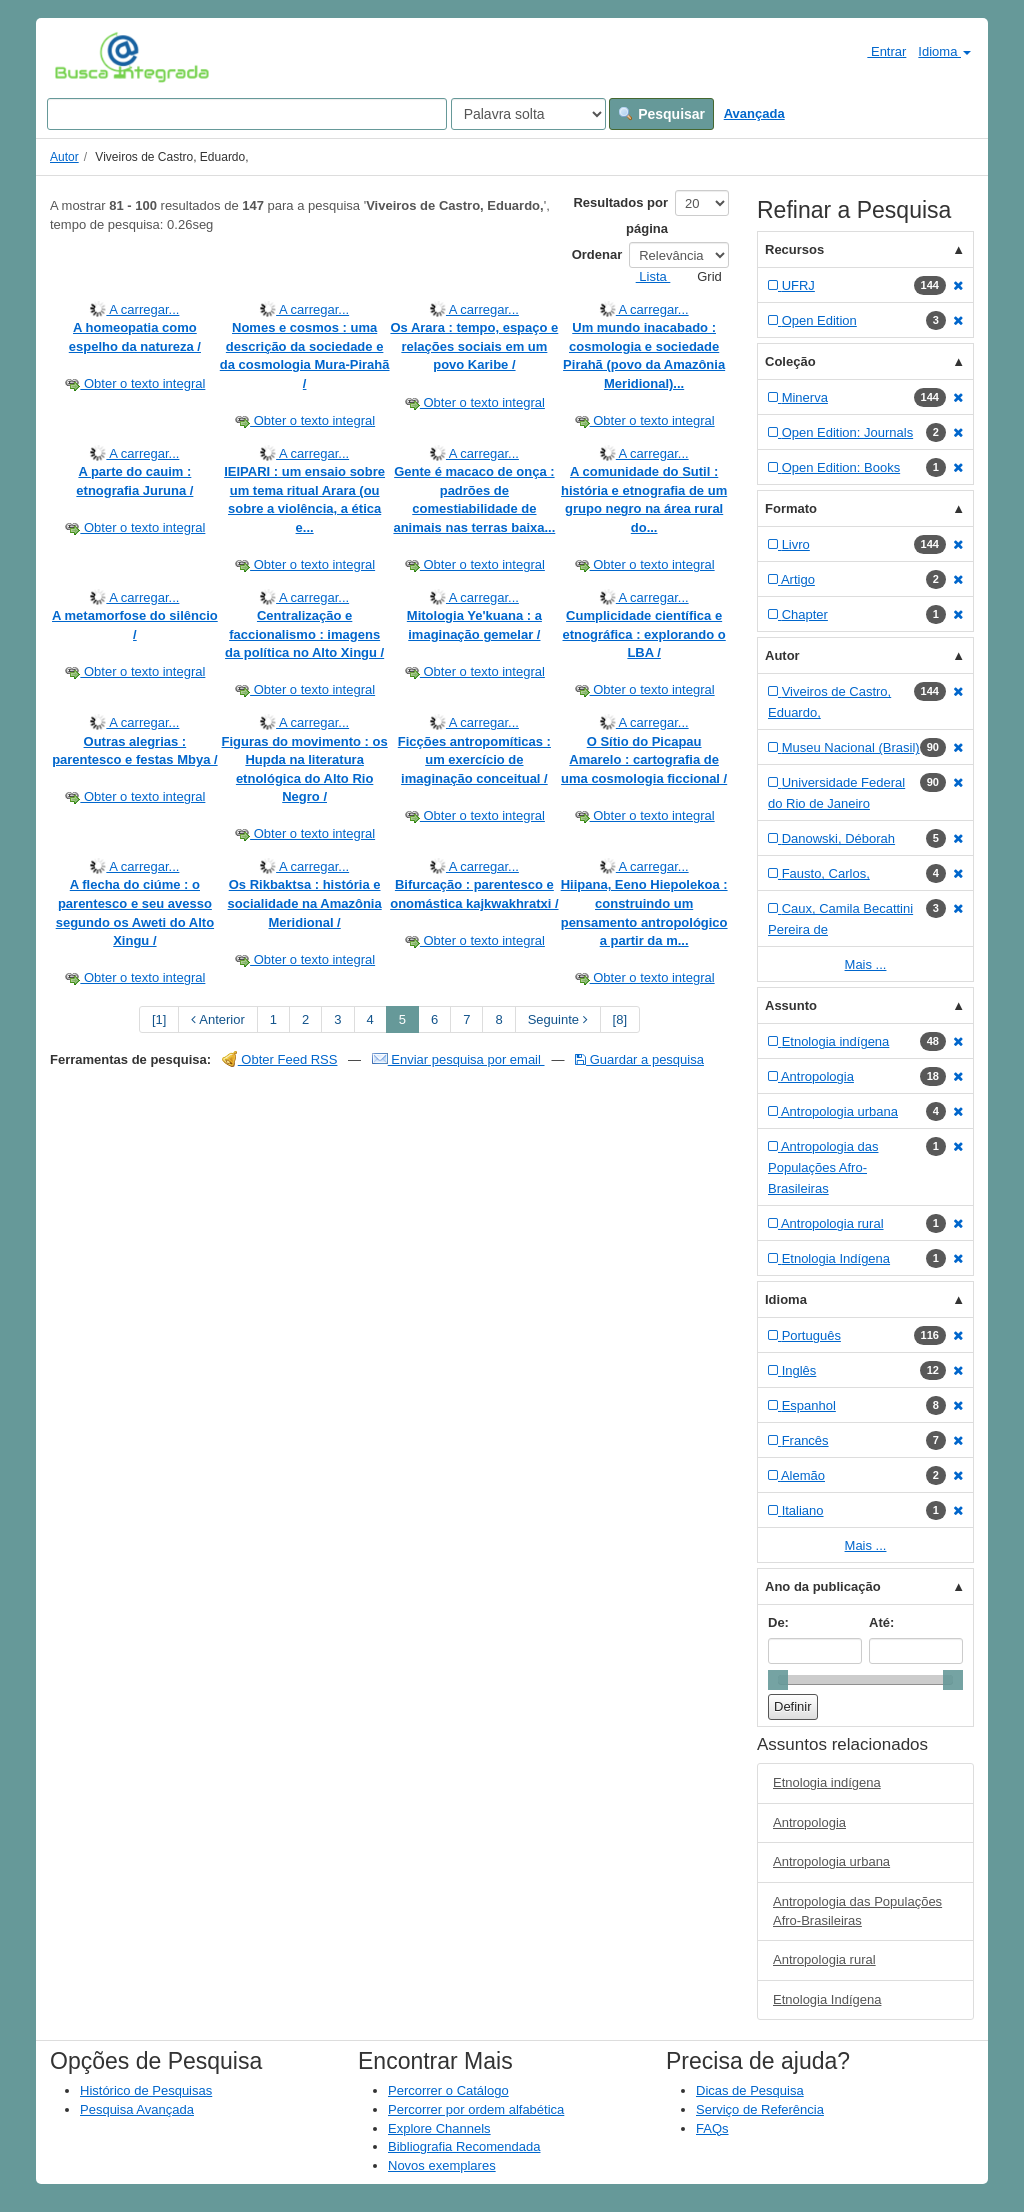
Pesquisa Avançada (137, 2109)
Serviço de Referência (760, 2109)
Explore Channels (439, 2128)
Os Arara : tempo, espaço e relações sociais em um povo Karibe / (474, 346)
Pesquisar (661, 114)
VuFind (85, 57)
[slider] (778, 1680)
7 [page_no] (466, 1019)
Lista (645, 276)
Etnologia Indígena (827, 1999)
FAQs (712, 2128)
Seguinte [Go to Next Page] (558, 1019)
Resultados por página (620, 215)
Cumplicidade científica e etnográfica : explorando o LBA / (644, 634)
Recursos (794, 249)
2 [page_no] (305, 1019)
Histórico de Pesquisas (146, 2090)
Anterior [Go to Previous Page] (217, 1019)
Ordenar (597, 254)
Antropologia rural (824, 1959)
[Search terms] (247, 114)
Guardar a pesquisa (639, 1059)
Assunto (791, 1005)
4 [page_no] (370, 1019)
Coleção (790, 361)
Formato (791, 508)
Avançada (754, 113)
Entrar (878, 51)
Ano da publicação (823, 1586)
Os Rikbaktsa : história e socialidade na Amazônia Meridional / (305, 903)
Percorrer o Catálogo (448, 2090)
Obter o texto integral (134, 383)
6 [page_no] (434, 1019)
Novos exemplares (442, 2165)
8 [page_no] (498, 1019)
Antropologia (809, 1822)
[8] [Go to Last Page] (620, 1019)
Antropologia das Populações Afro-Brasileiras (857, 1911)
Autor (64, 157)
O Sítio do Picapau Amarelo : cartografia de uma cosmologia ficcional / (644, 760)
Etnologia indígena (827, 1782)
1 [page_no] (273, 1019)
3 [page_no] (337, 1019)
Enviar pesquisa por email (458, 1059)
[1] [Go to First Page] (159, 1019)
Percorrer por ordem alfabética (476, 2109)
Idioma (944, 51)
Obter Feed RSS (280, 1059)
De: (778, 1622)
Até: (881, 1622)
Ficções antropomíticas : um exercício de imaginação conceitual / (474, 760)
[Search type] (528, 114)
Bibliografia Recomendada (464, 2146)
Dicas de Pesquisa (750, 2090)
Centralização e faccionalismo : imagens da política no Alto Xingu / (304, 634)
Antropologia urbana (831, 1861)
